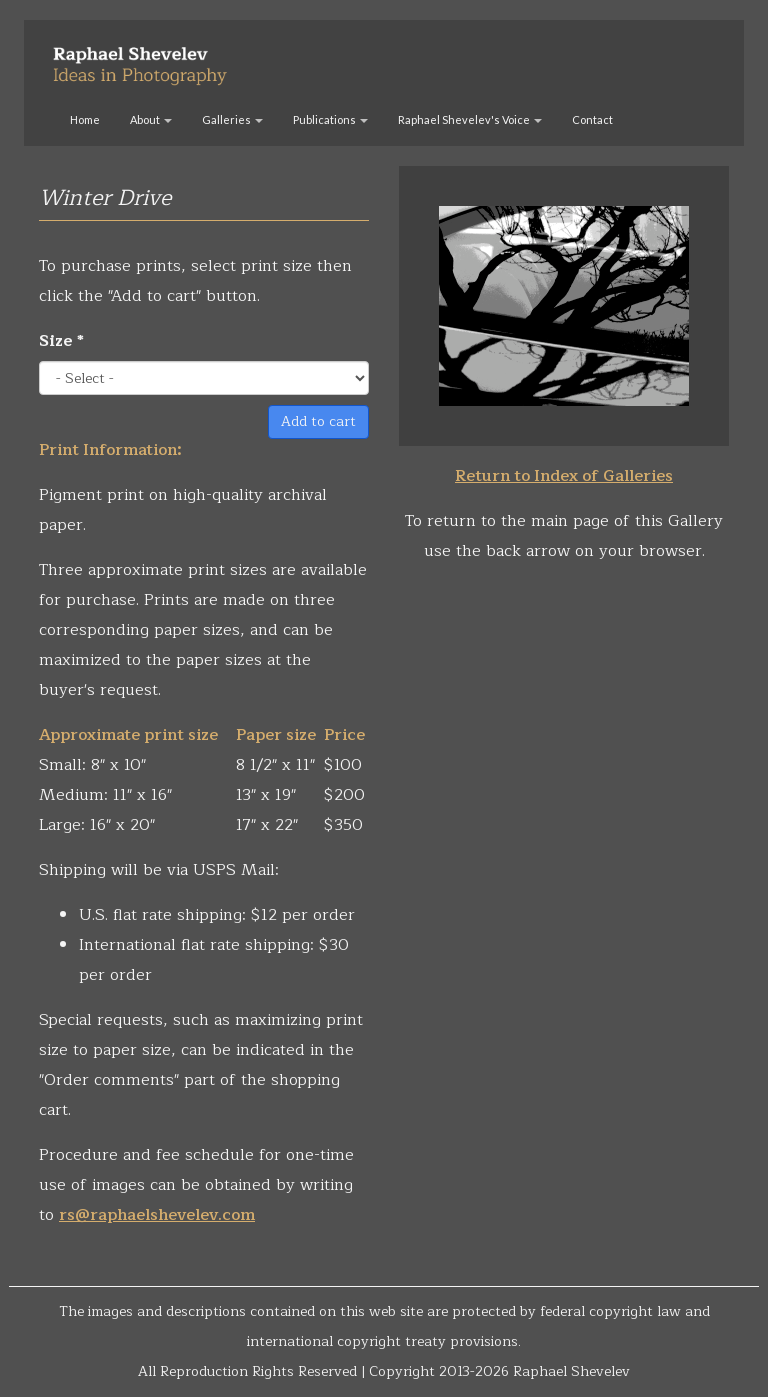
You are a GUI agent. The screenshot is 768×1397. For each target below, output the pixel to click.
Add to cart (318, 421)
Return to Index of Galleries (564, 476)
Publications (330, 119)
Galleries (232, 119)
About (151, 119)
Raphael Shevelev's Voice (470, 119)
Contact (592, 119)
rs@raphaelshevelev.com (157, 1215)
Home (85, 119)
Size (61, 341)
